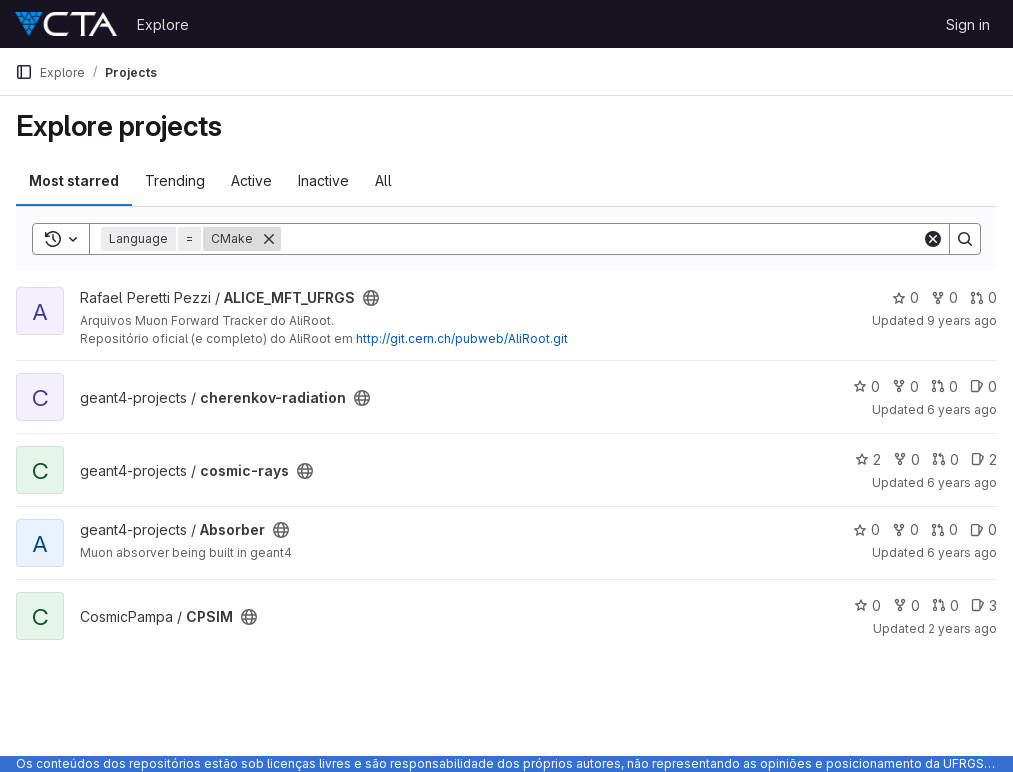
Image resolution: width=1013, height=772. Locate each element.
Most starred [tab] (74, 180)
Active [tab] (251, 180)
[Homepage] (66, 24)
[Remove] (269, 239)
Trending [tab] (175, 180)
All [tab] (383, 180)
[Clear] (933, 239)
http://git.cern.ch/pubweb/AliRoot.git (462, 338)
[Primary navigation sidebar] (24, 72)
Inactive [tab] (323, 180)
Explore (163, 24)
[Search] (601, 239)
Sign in (968, 24)
